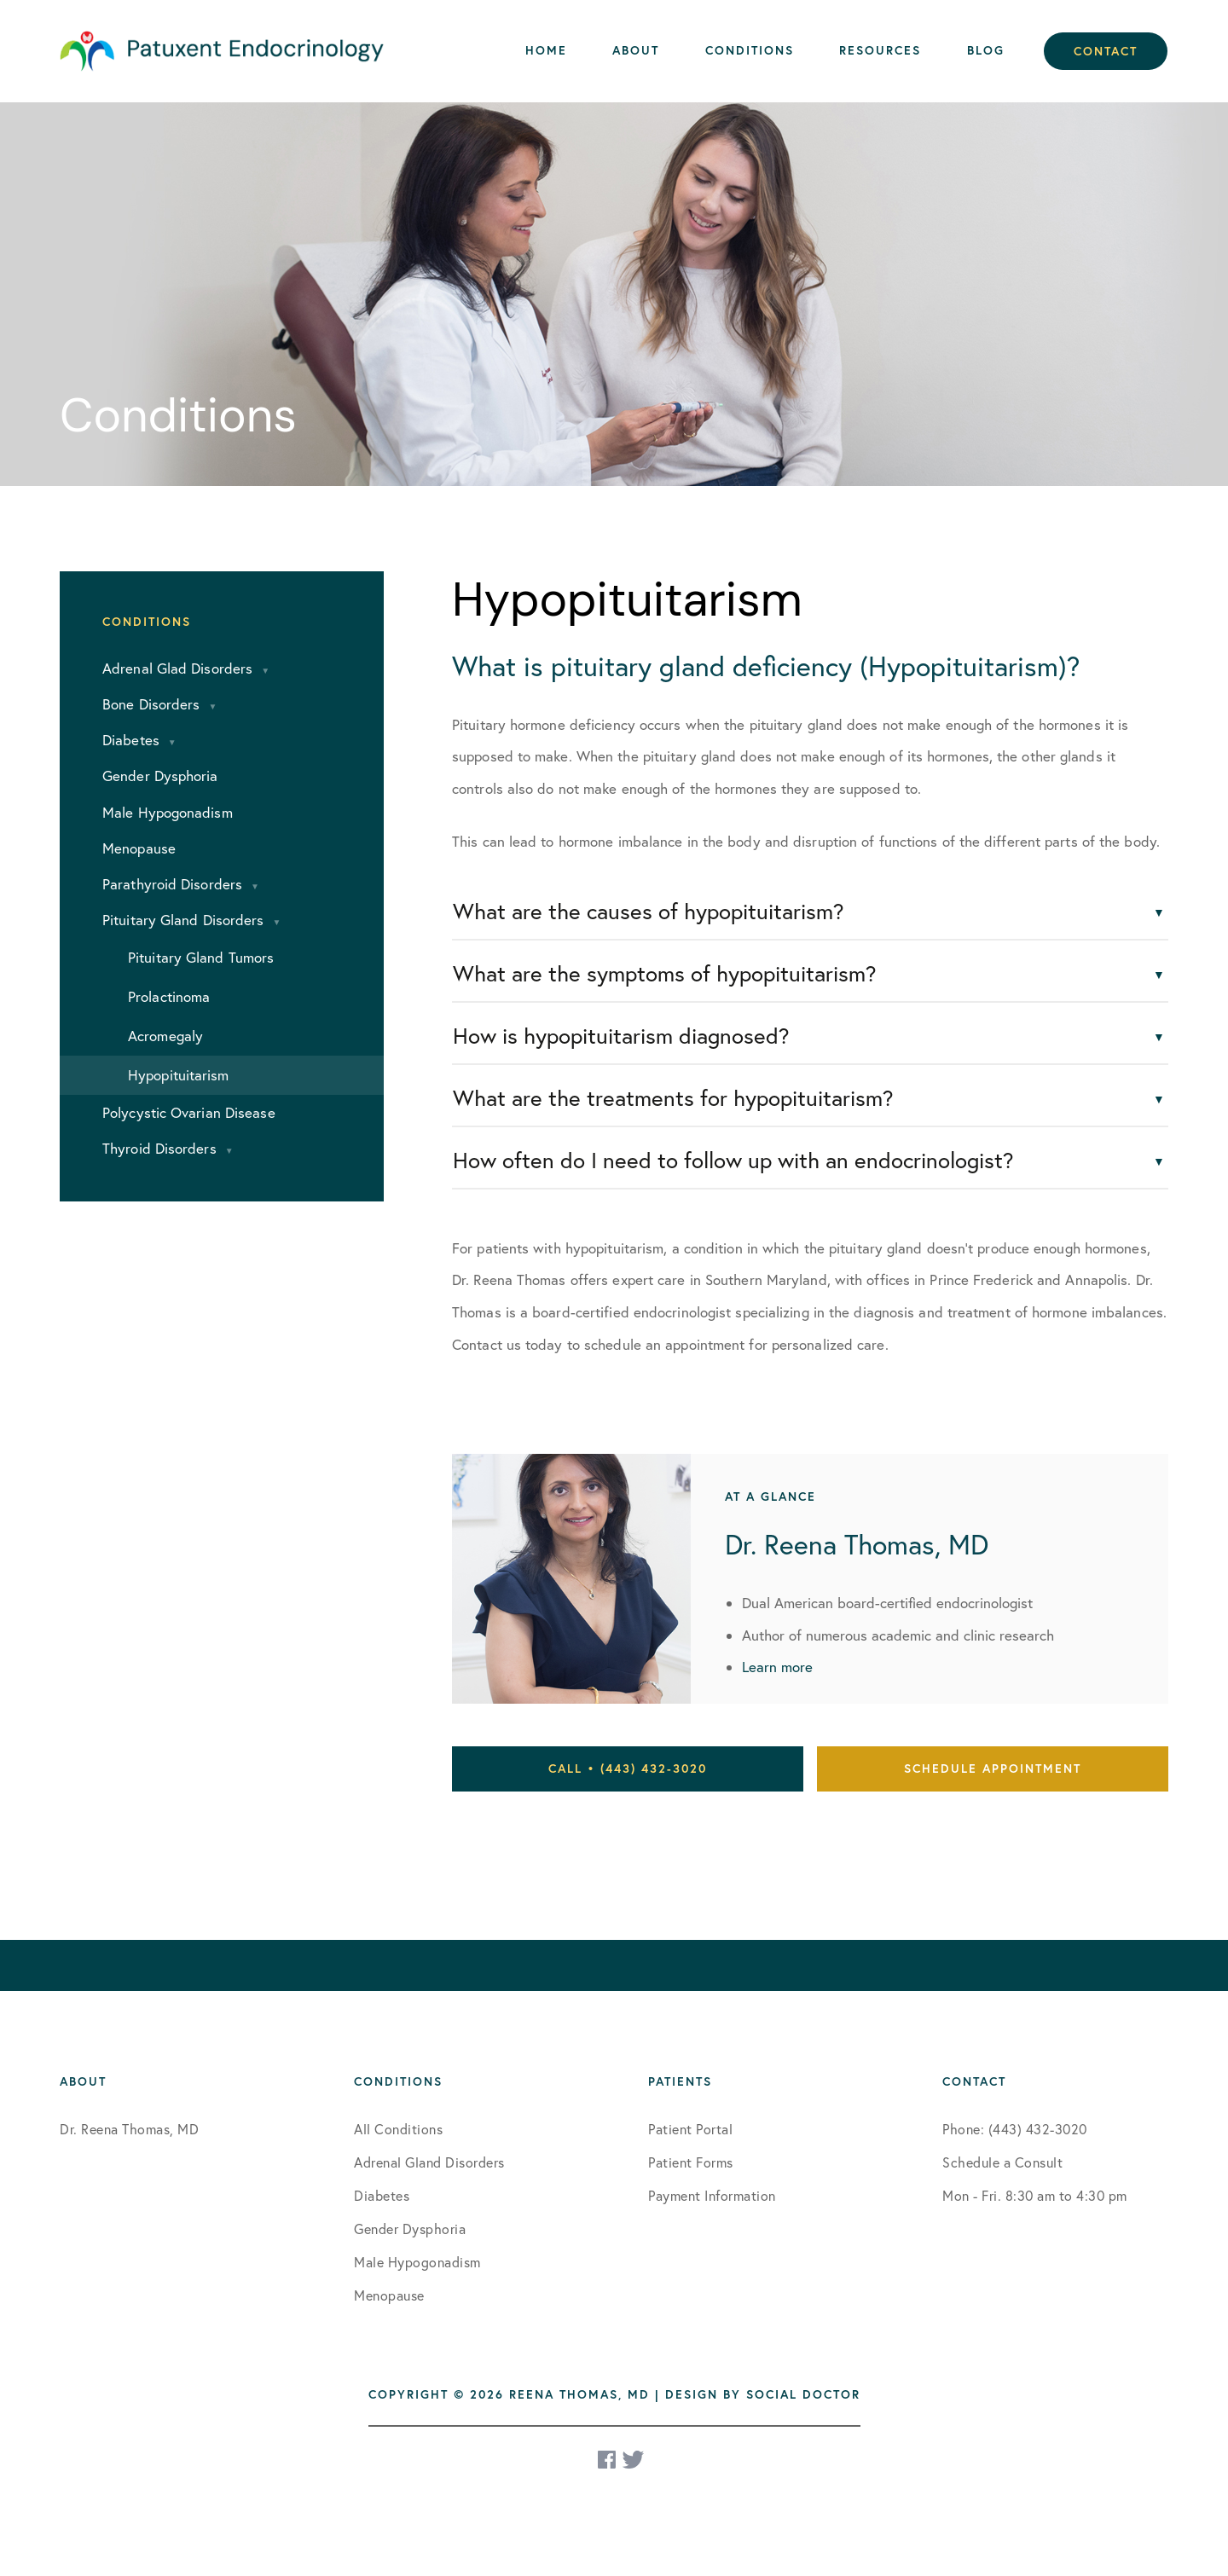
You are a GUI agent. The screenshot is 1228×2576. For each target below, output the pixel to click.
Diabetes (381, 2195)
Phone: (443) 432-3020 (1014, 2129)
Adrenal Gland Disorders (429, 2162)
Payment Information (712, 2195)
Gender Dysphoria (410, 2228)
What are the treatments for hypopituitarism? (673, 1098)
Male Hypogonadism (417, 2262)
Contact (1106, 51)
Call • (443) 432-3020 (627, 1768)
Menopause (389, 2295)
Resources (880, 50)
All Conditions (398, 2129)
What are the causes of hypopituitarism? (648, 911)
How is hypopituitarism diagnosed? (621, 1036)
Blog (986, 50)
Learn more (777, 1667)
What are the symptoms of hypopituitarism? (665, 973)
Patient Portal (690, 2129)
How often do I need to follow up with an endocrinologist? (733, 1160)
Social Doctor (803, 2394)
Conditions (749, 50)
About (635, 50)
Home (546, 50)
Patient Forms (690, 2162)
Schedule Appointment (992, 1768)
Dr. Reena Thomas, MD (129, 2129)
